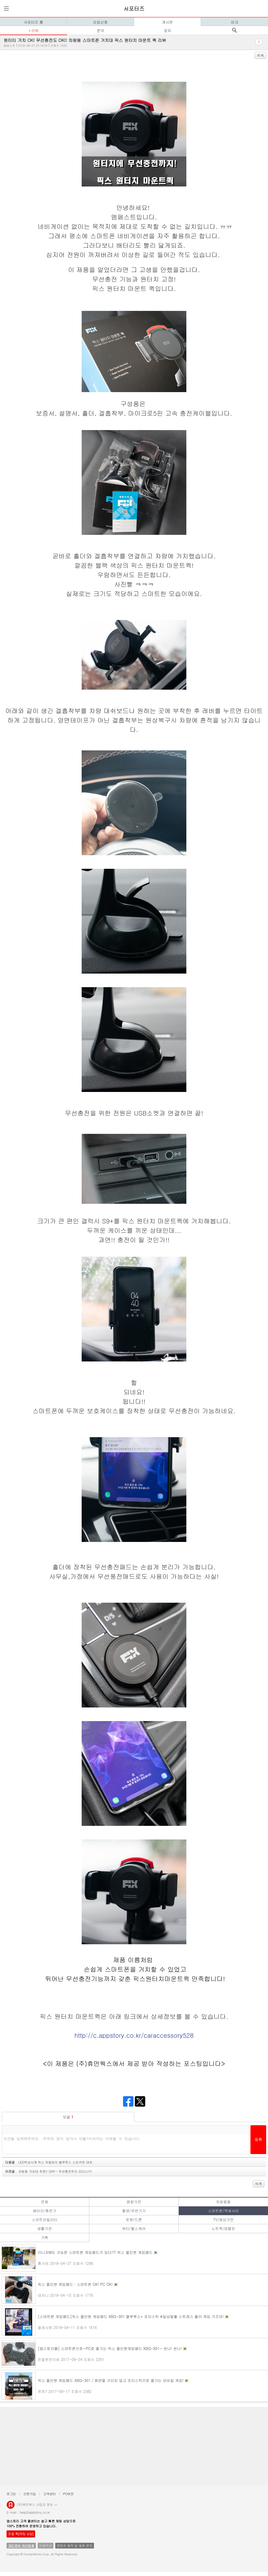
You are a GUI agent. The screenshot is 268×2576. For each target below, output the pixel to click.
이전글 (48, 2171)
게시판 (167, 22)
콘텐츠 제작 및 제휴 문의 (74, 2545)
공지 (167, 30)
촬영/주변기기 (134, 2210)
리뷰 (34, 30)
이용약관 (45, 2545)
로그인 (11, 2493)
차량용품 (223, 2201)
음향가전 (133, 2201)
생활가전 (44, 2228)
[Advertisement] (134, 2446)
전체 (44, 2201)
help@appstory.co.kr (35, 2512)
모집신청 (100, 22)
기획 (44, 2237)
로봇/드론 (134, 2219)
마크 (234, 22)
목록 (260, 55)
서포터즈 (134, 8)
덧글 (68, 2116)
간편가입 (29, 2493)
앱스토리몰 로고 (11, 2507)
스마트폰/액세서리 (223, 2210)
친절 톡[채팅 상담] (21, 2534)
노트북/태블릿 (223, 2228)
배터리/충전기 (44, 2210)
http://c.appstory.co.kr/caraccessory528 (133, 2035)
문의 (100, 30)
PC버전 (68, 2493)
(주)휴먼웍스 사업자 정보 (37, 2504)
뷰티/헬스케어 (134, 2228)
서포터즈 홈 (33, 22)
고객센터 (49, 2493)
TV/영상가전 (223, 2219)
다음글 (48, 2162)
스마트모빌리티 (44, 2219)
